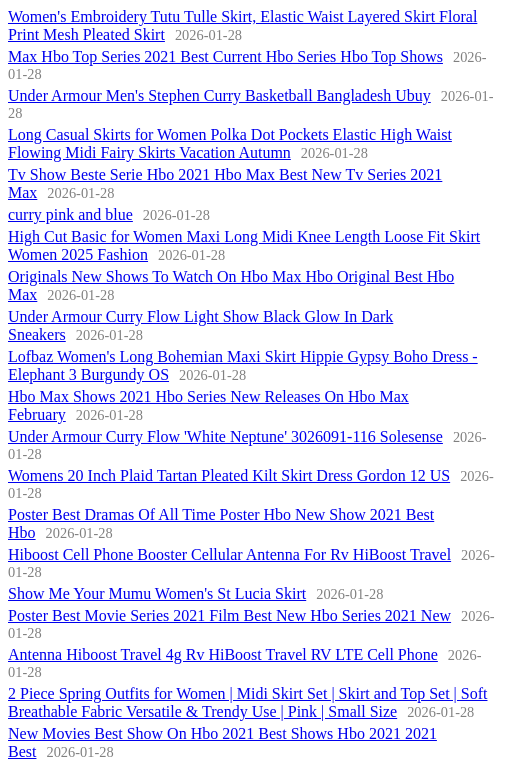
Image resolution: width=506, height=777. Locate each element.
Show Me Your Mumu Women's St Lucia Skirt (157, 593)
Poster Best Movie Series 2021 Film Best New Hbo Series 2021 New (229, 615)
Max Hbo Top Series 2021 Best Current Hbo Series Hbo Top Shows (225, 56)
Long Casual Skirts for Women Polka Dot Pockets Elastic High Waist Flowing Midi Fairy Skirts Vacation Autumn (230, 143)
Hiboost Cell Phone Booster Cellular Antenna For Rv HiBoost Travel (229, 554)
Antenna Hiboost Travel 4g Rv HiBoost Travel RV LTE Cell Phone (223, 654)
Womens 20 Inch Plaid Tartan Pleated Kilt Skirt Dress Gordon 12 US (229, 475)
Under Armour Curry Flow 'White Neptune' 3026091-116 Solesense (225, 436)
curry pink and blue (70, 214)
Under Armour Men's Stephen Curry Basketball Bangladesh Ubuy (219, 95)
